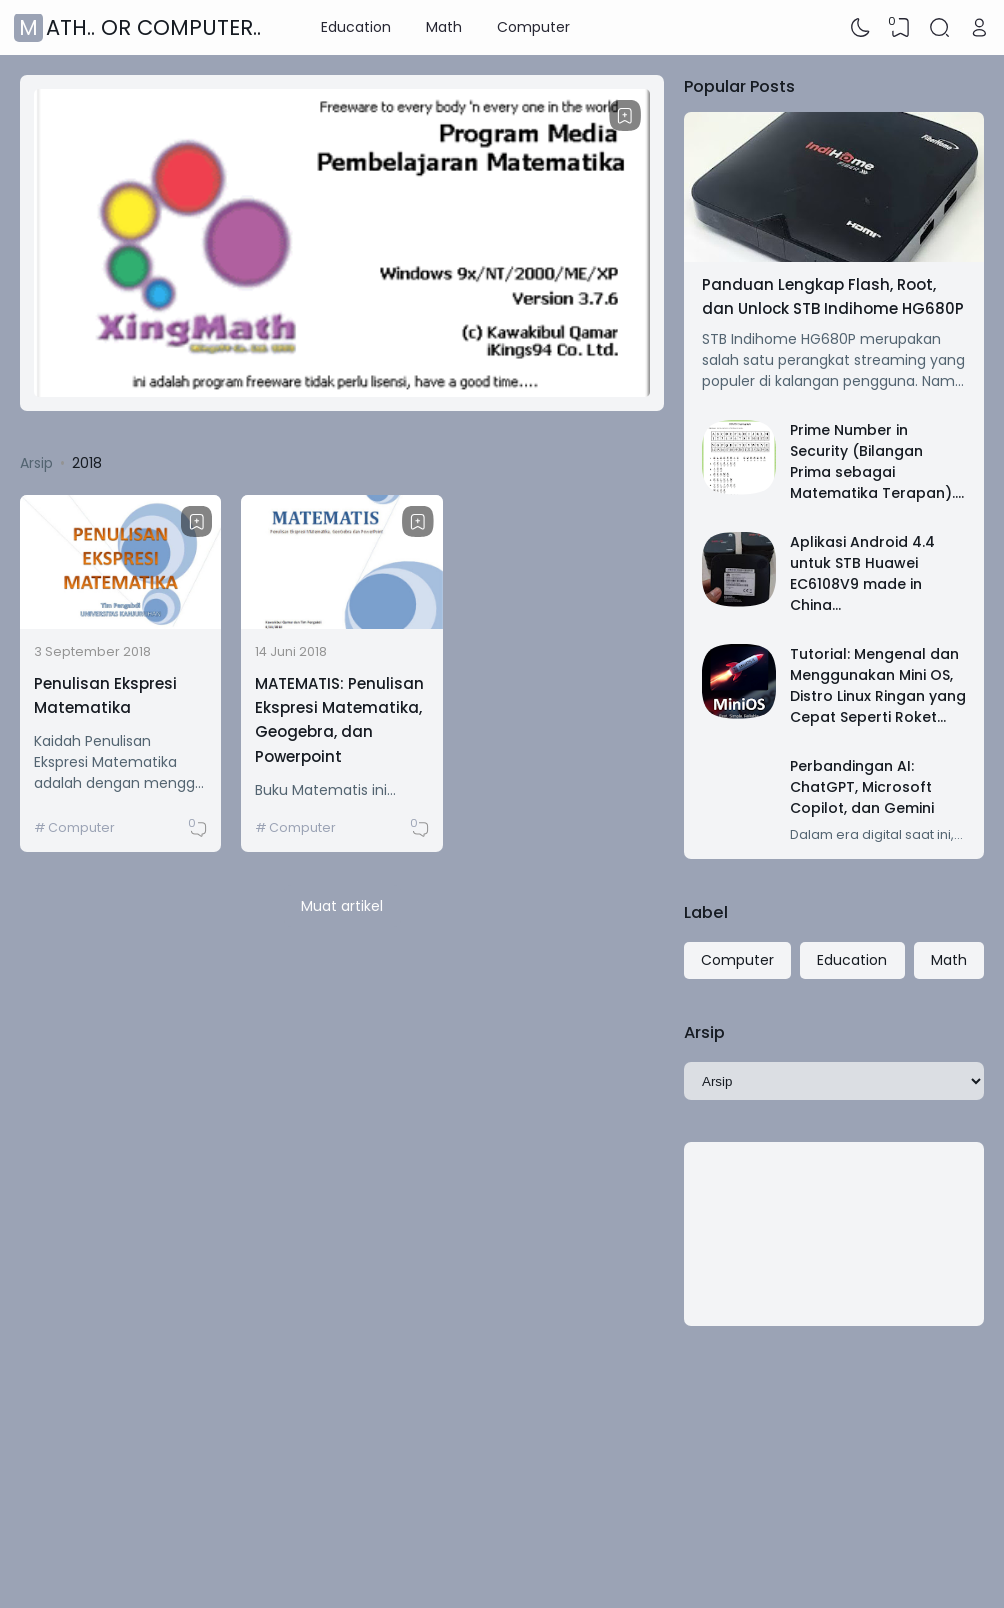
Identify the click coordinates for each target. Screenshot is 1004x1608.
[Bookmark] (625, 116)
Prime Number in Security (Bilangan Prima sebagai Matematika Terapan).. (874, 461)
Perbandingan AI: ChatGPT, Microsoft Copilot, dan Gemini (862, 787)
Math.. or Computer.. (140, 27)
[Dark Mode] (861, 28)
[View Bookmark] (900, 28)
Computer (533, 27)
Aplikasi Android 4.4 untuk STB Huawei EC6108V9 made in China (862, 573)
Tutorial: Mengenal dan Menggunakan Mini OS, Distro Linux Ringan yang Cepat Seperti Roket (878, 685)
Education (356, 27)
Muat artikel (342, 906)
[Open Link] (979, 28)
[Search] (940, 28)
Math (444, 27)
